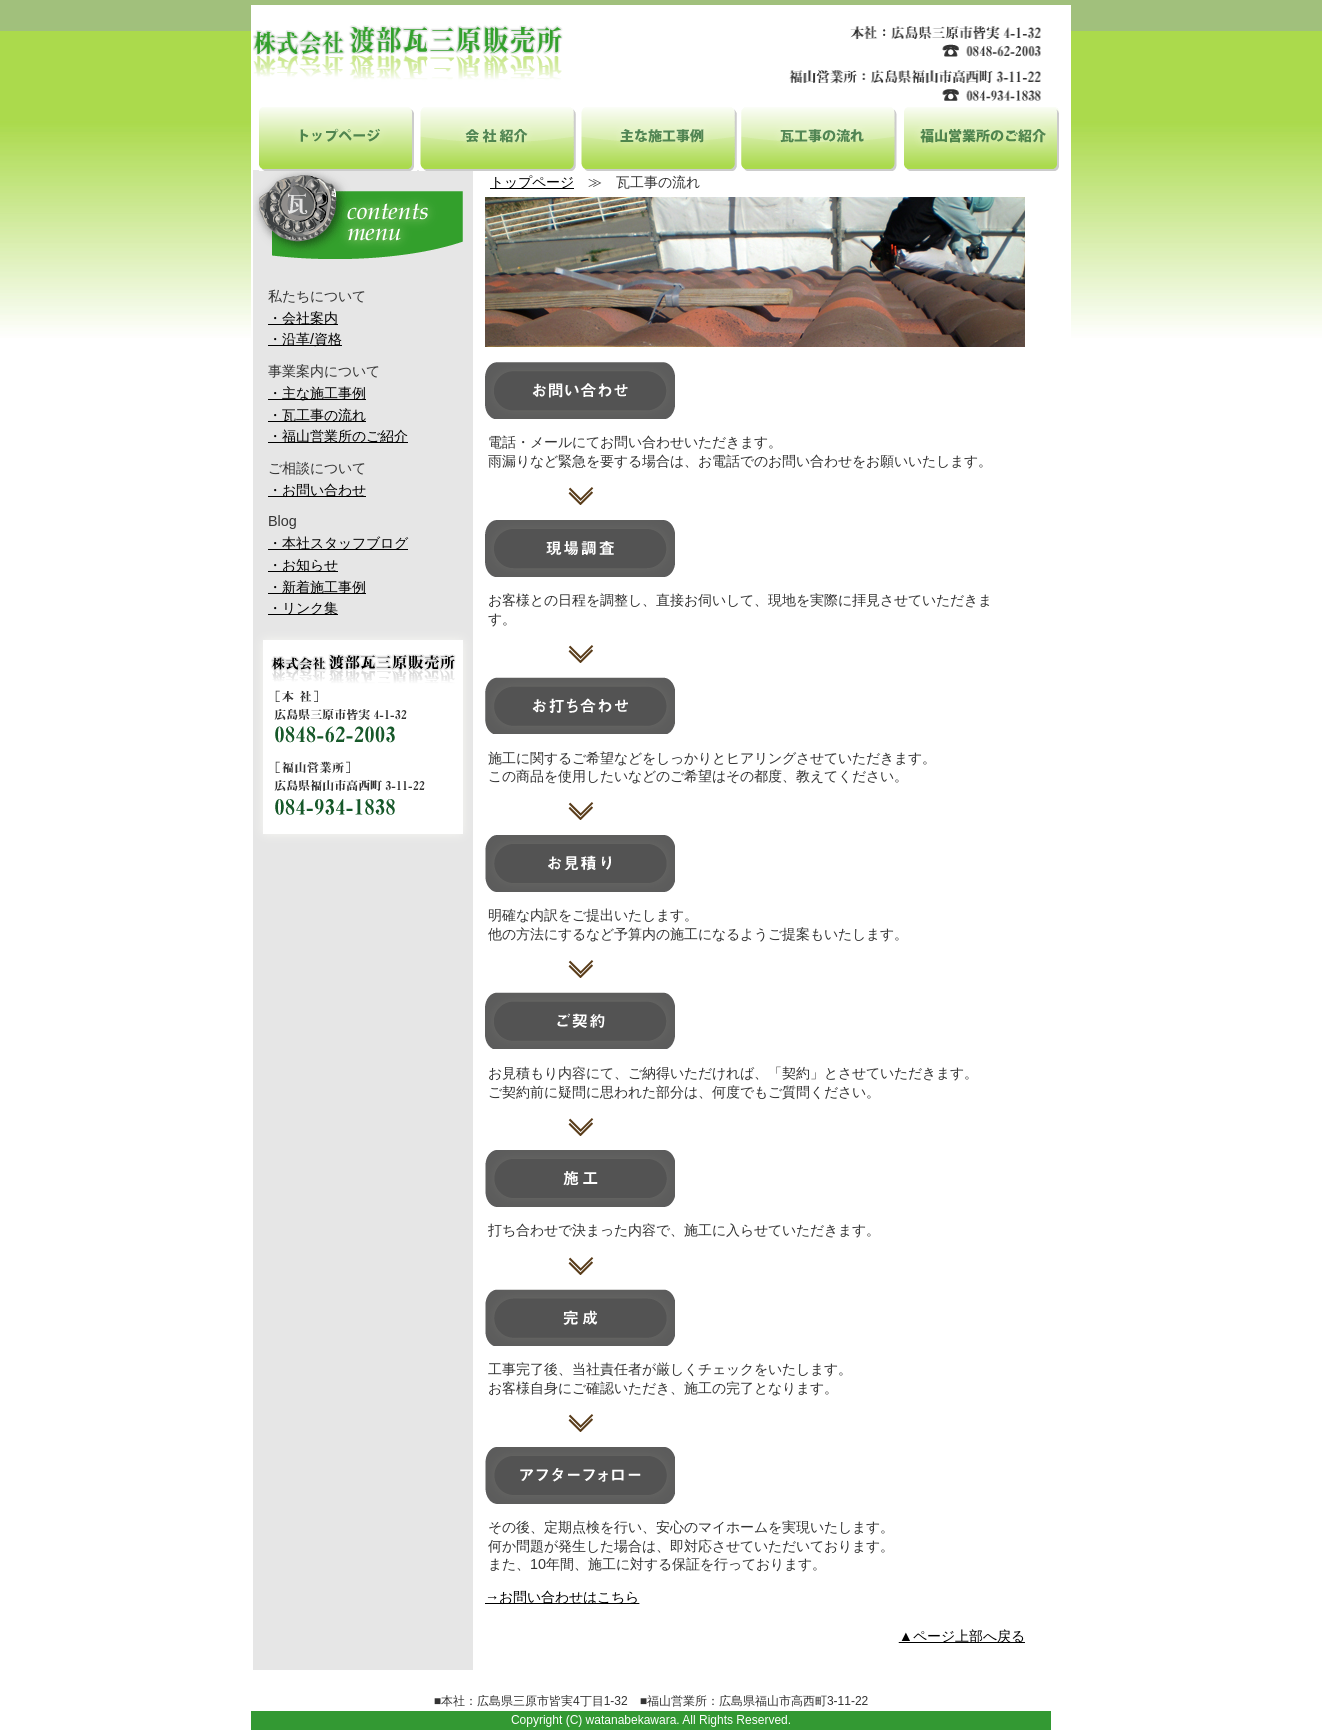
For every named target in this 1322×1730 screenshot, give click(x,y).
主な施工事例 (659, 137)
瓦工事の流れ (819, 137)
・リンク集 (303, 608)
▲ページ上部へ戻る (962, 1636)
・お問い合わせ (317, 490)
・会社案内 (303, 318)
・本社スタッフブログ (338, 543)
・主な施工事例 (317, 393)
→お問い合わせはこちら (562, 1597)
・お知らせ (303, 565)
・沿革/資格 (305, 339)
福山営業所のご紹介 (980, 137)
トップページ (338, 137)
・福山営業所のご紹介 (338, 436)
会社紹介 (498, 137)
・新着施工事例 (317, 587)
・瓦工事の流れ (317, 415)
